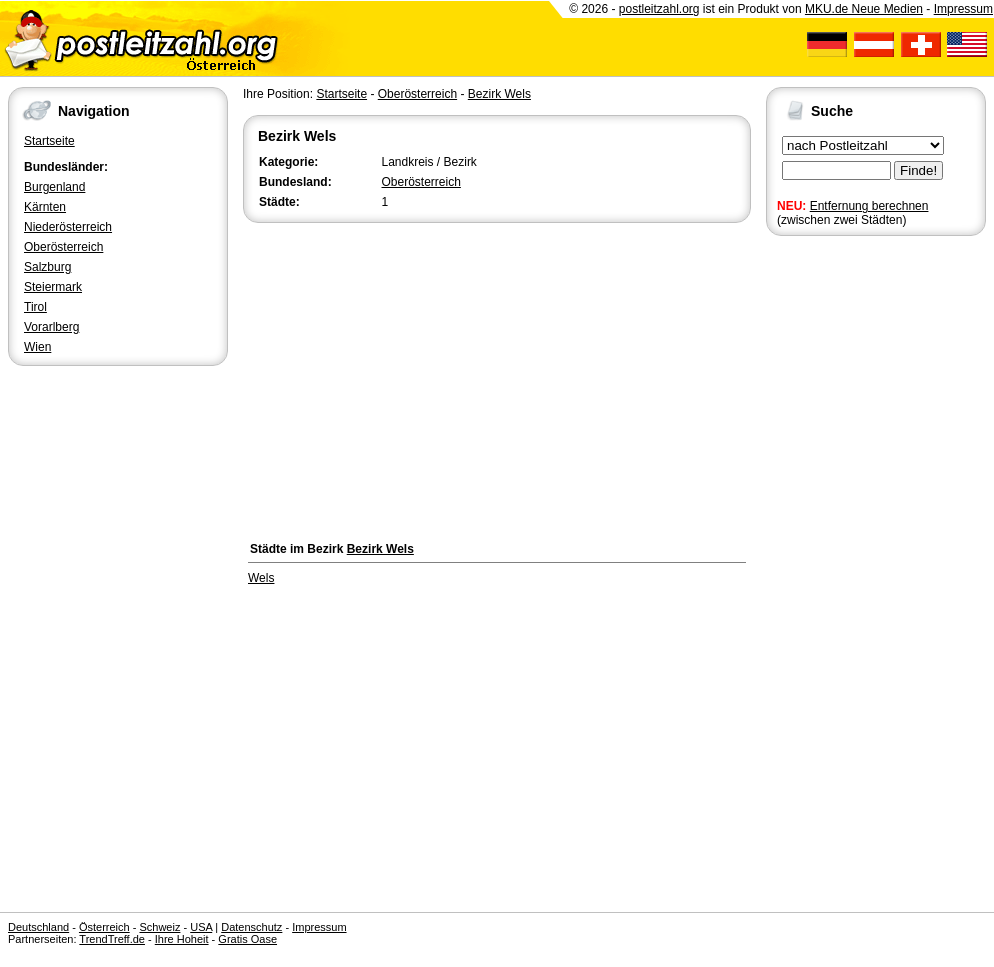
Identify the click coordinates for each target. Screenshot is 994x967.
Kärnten (45, 207)
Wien (37, 347)
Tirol (35, 307)
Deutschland (38, 927)
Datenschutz (251, 927)
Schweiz (159, 927)
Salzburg (47, 267)
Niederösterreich (68, 227)
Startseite (49, 141)
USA (201, 927)
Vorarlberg (51, 327)
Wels (261, 578)
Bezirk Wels (499, 94)
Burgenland (54, 187)
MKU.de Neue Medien (864, 9)
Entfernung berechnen (869, 206)
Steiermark (53, 287)
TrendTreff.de (112, 939)
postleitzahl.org (659, 9)
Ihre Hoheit (182, 939)
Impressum (963, 9)
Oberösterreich (63, 247)
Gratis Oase (247, 939)
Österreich (104, 927)
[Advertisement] (497, 377)
